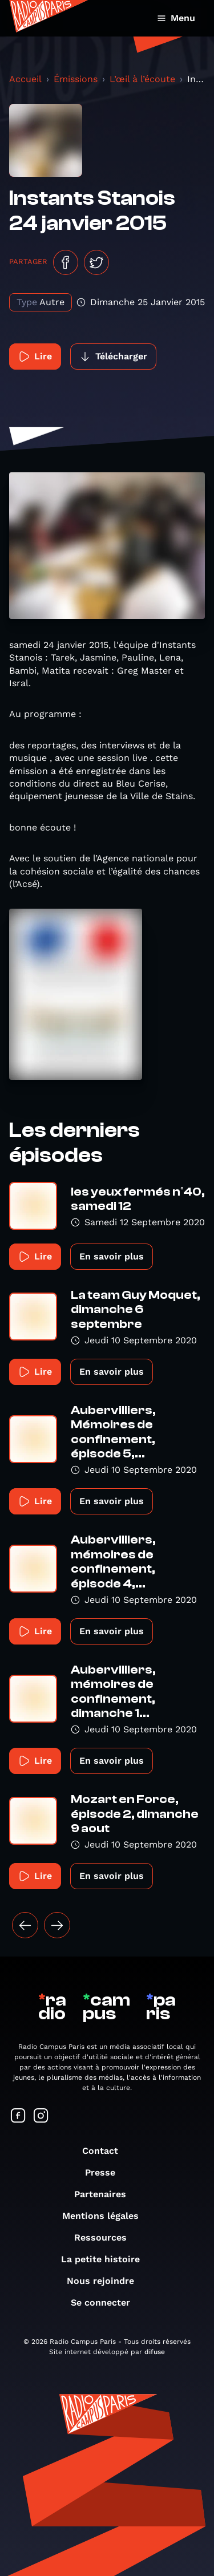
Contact (106, 2150)
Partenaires (106, 2194)
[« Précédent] (25, 1925)
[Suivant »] (57, 1925)
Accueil (25, 79)
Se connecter (106, 2302)
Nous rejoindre (106, 2280)
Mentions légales (106, 2215)
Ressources (106, 2237)
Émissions (76, 79)
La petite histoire (106, 2259)
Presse (106, 2172)
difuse (154, 2352)
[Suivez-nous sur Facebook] (18, 2117)
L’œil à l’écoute (142, 79)
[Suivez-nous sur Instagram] (41, 2117)
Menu (176, 18)
